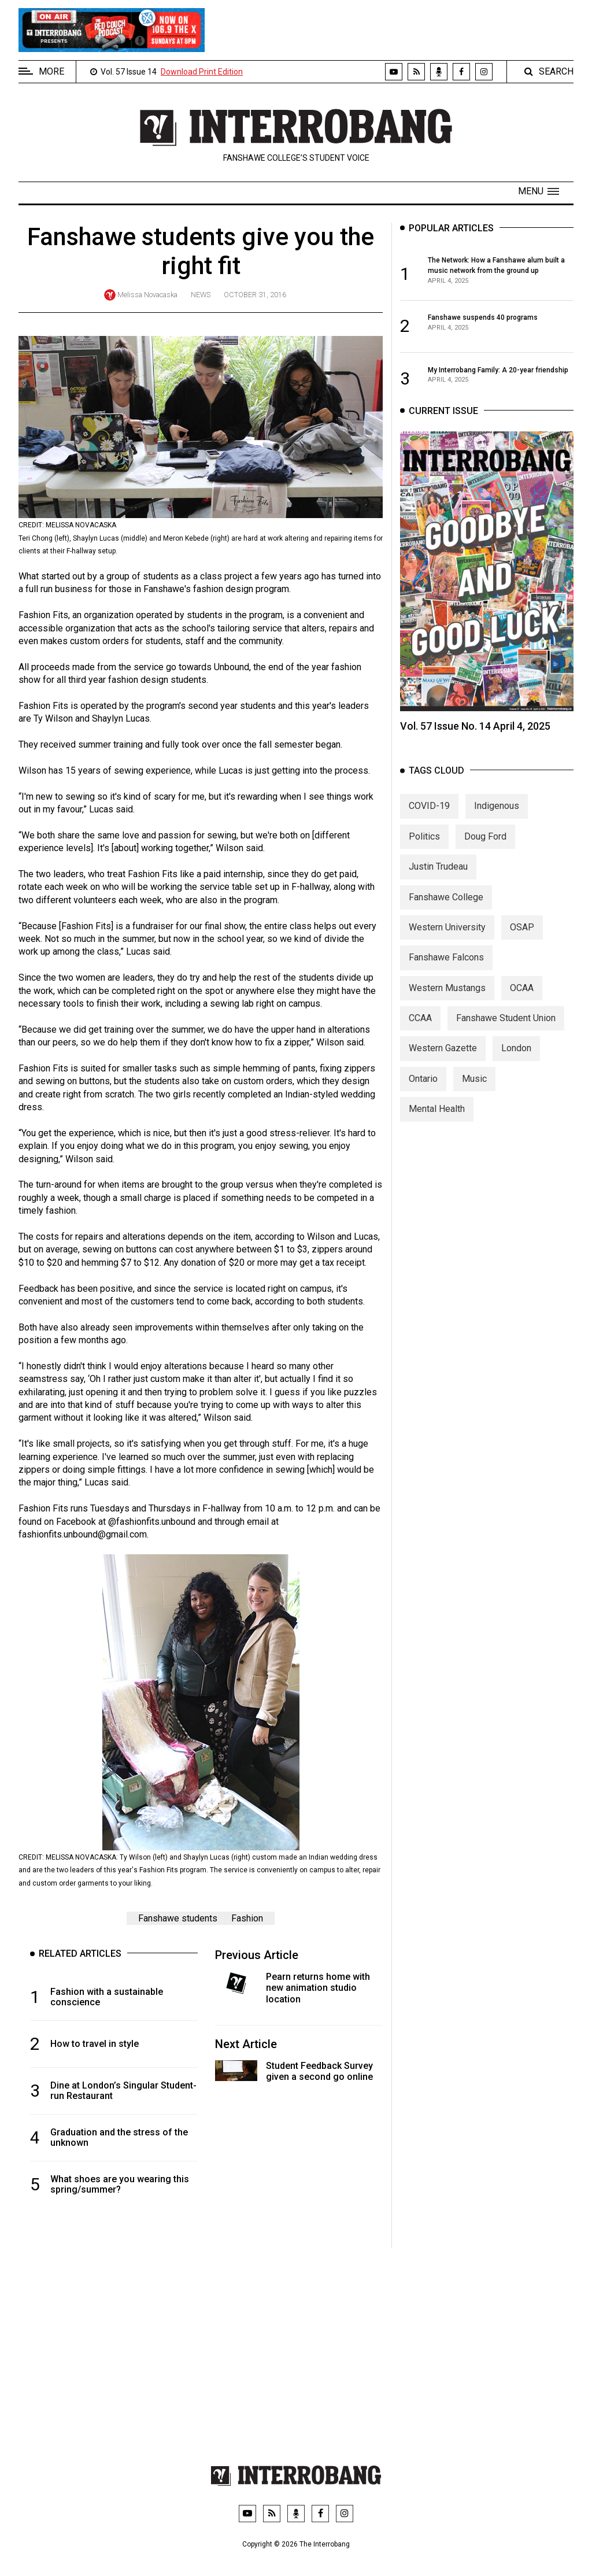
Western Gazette (443, 1061)
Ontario (423, 1091)
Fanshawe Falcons (446, 969)
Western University (447, 939)
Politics (424, 849)
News (200, 294)
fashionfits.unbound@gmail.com (82, 1534)
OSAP (522, 939)
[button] (538, 191)
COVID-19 (429, 819)
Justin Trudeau (438, 879)
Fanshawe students (177, 1918)
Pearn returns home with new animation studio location (318, 1987)
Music (474, 1091)
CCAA (420, 1030)
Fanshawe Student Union (506, 1030)
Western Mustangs (447, 1000)
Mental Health (437, 1121)
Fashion (247, 1918)
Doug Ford (485, 849)
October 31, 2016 (255, 294)
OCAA (522, 1000)
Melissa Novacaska (147, 294)
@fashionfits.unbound (151, 1521)
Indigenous (496, 819)
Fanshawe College (446, 909)
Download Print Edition (202, 71)
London (516, 1061)
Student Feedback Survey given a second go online (319, 2071)
